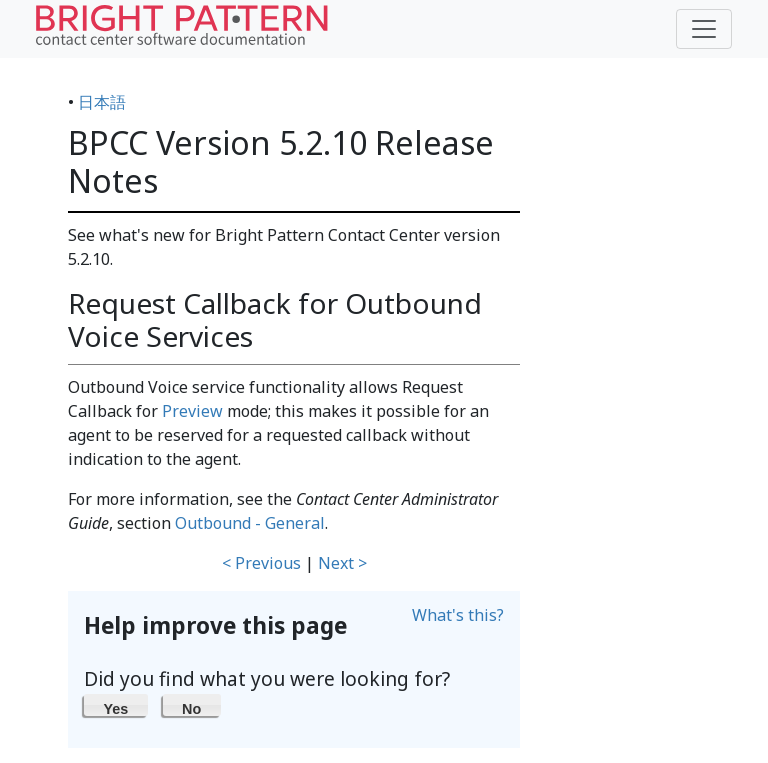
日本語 (102, 102)
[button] (116, 705)
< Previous (261, 563)
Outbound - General (250, 523)
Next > (342, 563)
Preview (192, 411)
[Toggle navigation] (704, 29)
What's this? (458, 615)
